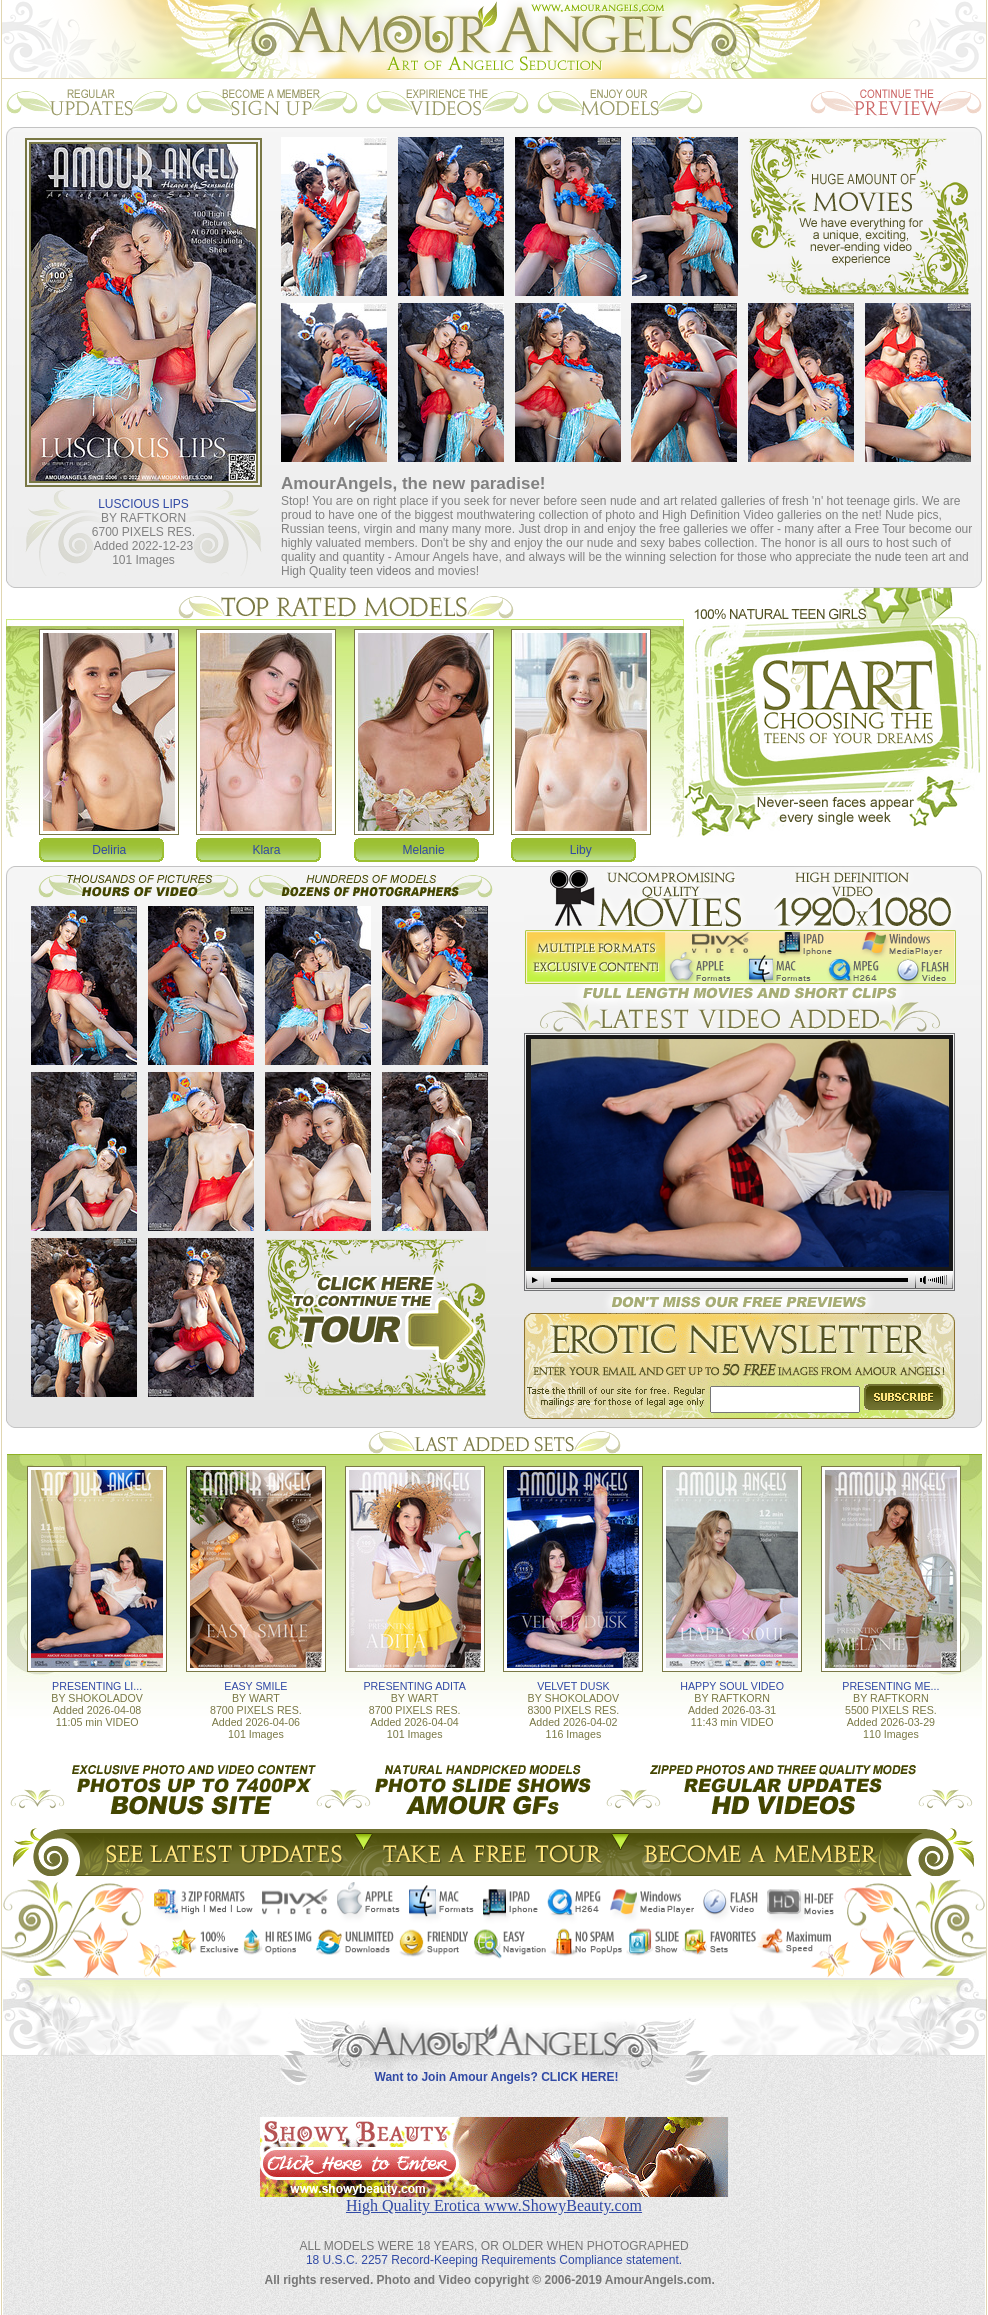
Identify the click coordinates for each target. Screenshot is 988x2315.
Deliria (109, 850)
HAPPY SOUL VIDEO (732, 1686)
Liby (581, 850)
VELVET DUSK (573, 1686)
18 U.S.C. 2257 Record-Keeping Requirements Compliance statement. (494, 2260)
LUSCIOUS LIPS (143, 504)
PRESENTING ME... (890, 1686)
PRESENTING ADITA (415, 1686)
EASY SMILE (255, 1686)
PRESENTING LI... (97, 1686)
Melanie (424, 850)
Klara (266, 850)
